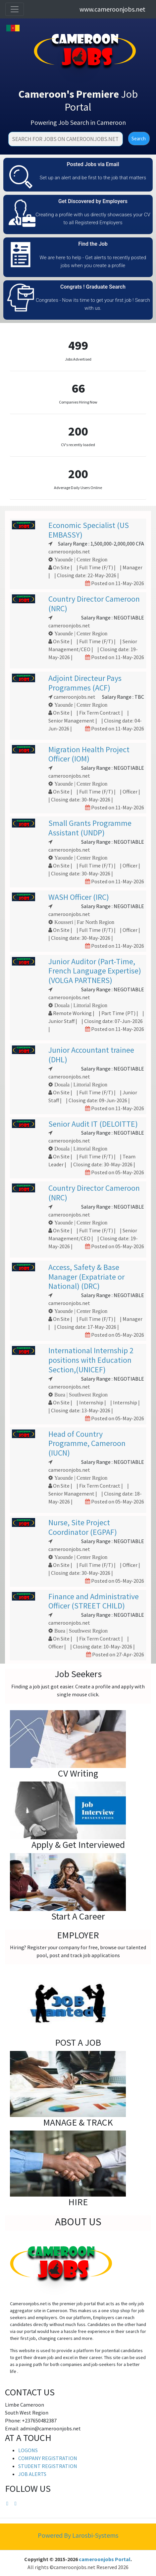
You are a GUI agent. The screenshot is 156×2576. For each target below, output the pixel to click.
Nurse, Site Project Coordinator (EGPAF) (82, 1527)
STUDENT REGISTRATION (47, 2466)
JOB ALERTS (32, 2474)
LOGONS (28, 2450)
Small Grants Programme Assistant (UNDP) (89, 828)
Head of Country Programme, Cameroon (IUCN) (87, 1443)
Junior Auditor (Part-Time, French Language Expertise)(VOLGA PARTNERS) (94, 971)
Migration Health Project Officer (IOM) (89, 754)
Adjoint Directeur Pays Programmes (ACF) (85, 683)
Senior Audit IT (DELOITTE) (93, 1124)
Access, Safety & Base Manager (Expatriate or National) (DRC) (86, 1276)
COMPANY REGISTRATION (47, 2458)
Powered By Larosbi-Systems (78, 2535)
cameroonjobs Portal (104, 2559)
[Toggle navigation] (14, 9)
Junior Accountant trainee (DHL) (91, 1055)
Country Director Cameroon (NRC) (94, 604)
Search (138, 138)
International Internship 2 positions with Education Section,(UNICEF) (90, 1360)
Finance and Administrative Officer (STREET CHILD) (93, 1601)
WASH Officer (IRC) (78, 897)
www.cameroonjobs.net (112, 9)
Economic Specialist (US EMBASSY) (88, 530)
